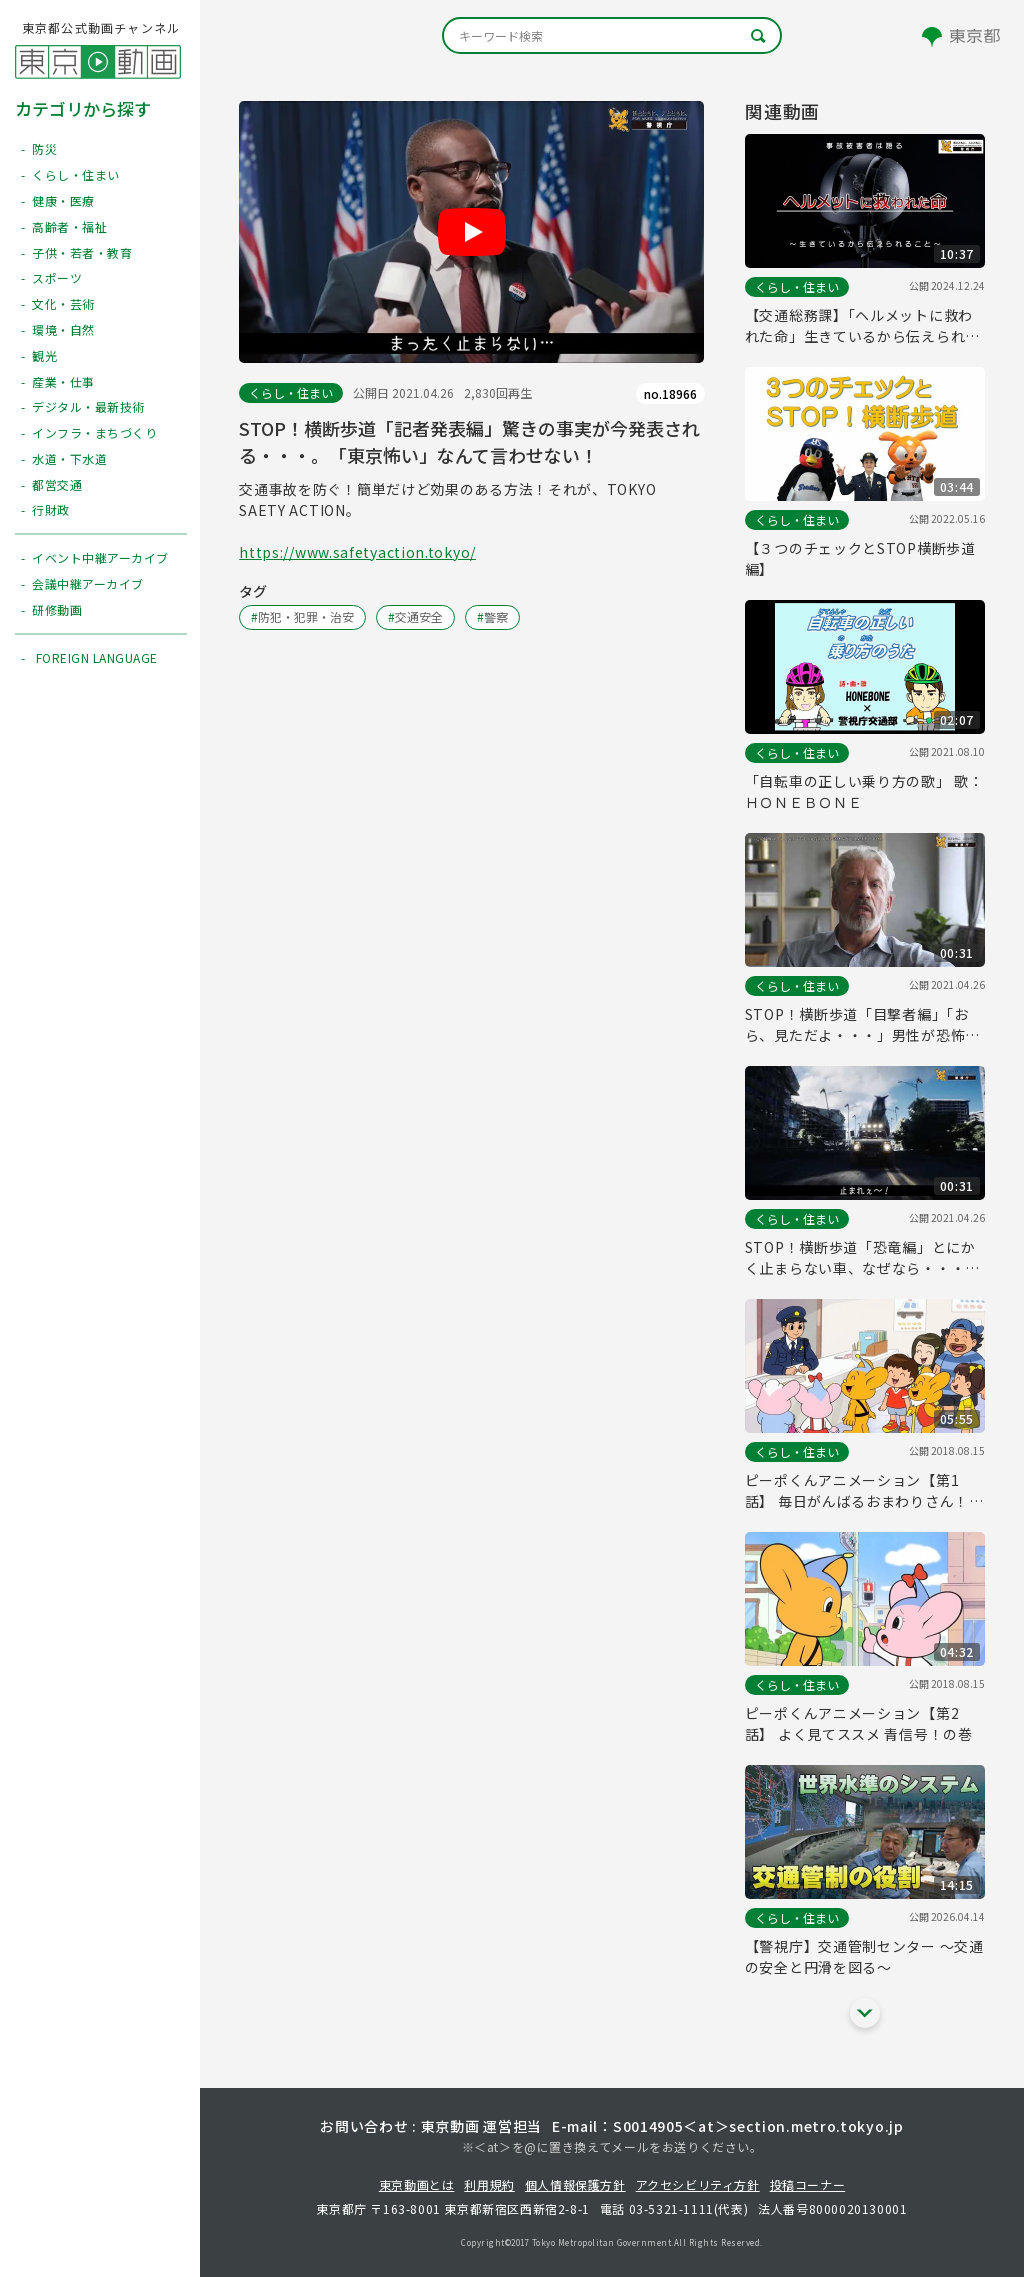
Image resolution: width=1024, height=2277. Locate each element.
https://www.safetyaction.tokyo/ (357, 552)
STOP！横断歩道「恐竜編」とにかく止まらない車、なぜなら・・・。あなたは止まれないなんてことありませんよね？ (862, 1258)
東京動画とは (417, 2184)
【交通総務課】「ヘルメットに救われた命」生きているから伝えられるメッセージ (862, 326)
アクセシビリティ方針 (698, 2184)
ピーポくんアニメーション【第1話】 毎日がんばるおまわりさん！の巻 (864, 1491)
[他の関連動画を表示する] (865, 2013)
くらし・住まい (291, 392)
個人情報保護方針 (575, 2184)
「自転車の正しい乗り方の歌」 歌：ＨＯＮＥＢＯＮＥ (864, 791)
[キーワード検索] (612, 35)
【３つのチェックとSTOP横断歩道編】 (860, 558)
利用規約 (489, 2184)
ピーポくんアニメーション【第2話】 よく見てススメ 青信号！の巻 (859, 1723)
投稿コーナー (808, 2184)
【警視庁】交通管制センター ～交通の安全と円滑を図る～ (864, 1956)
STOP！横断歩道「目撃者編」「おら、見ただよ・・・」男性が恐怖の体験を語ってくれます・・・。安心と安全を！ (862, 1025)
